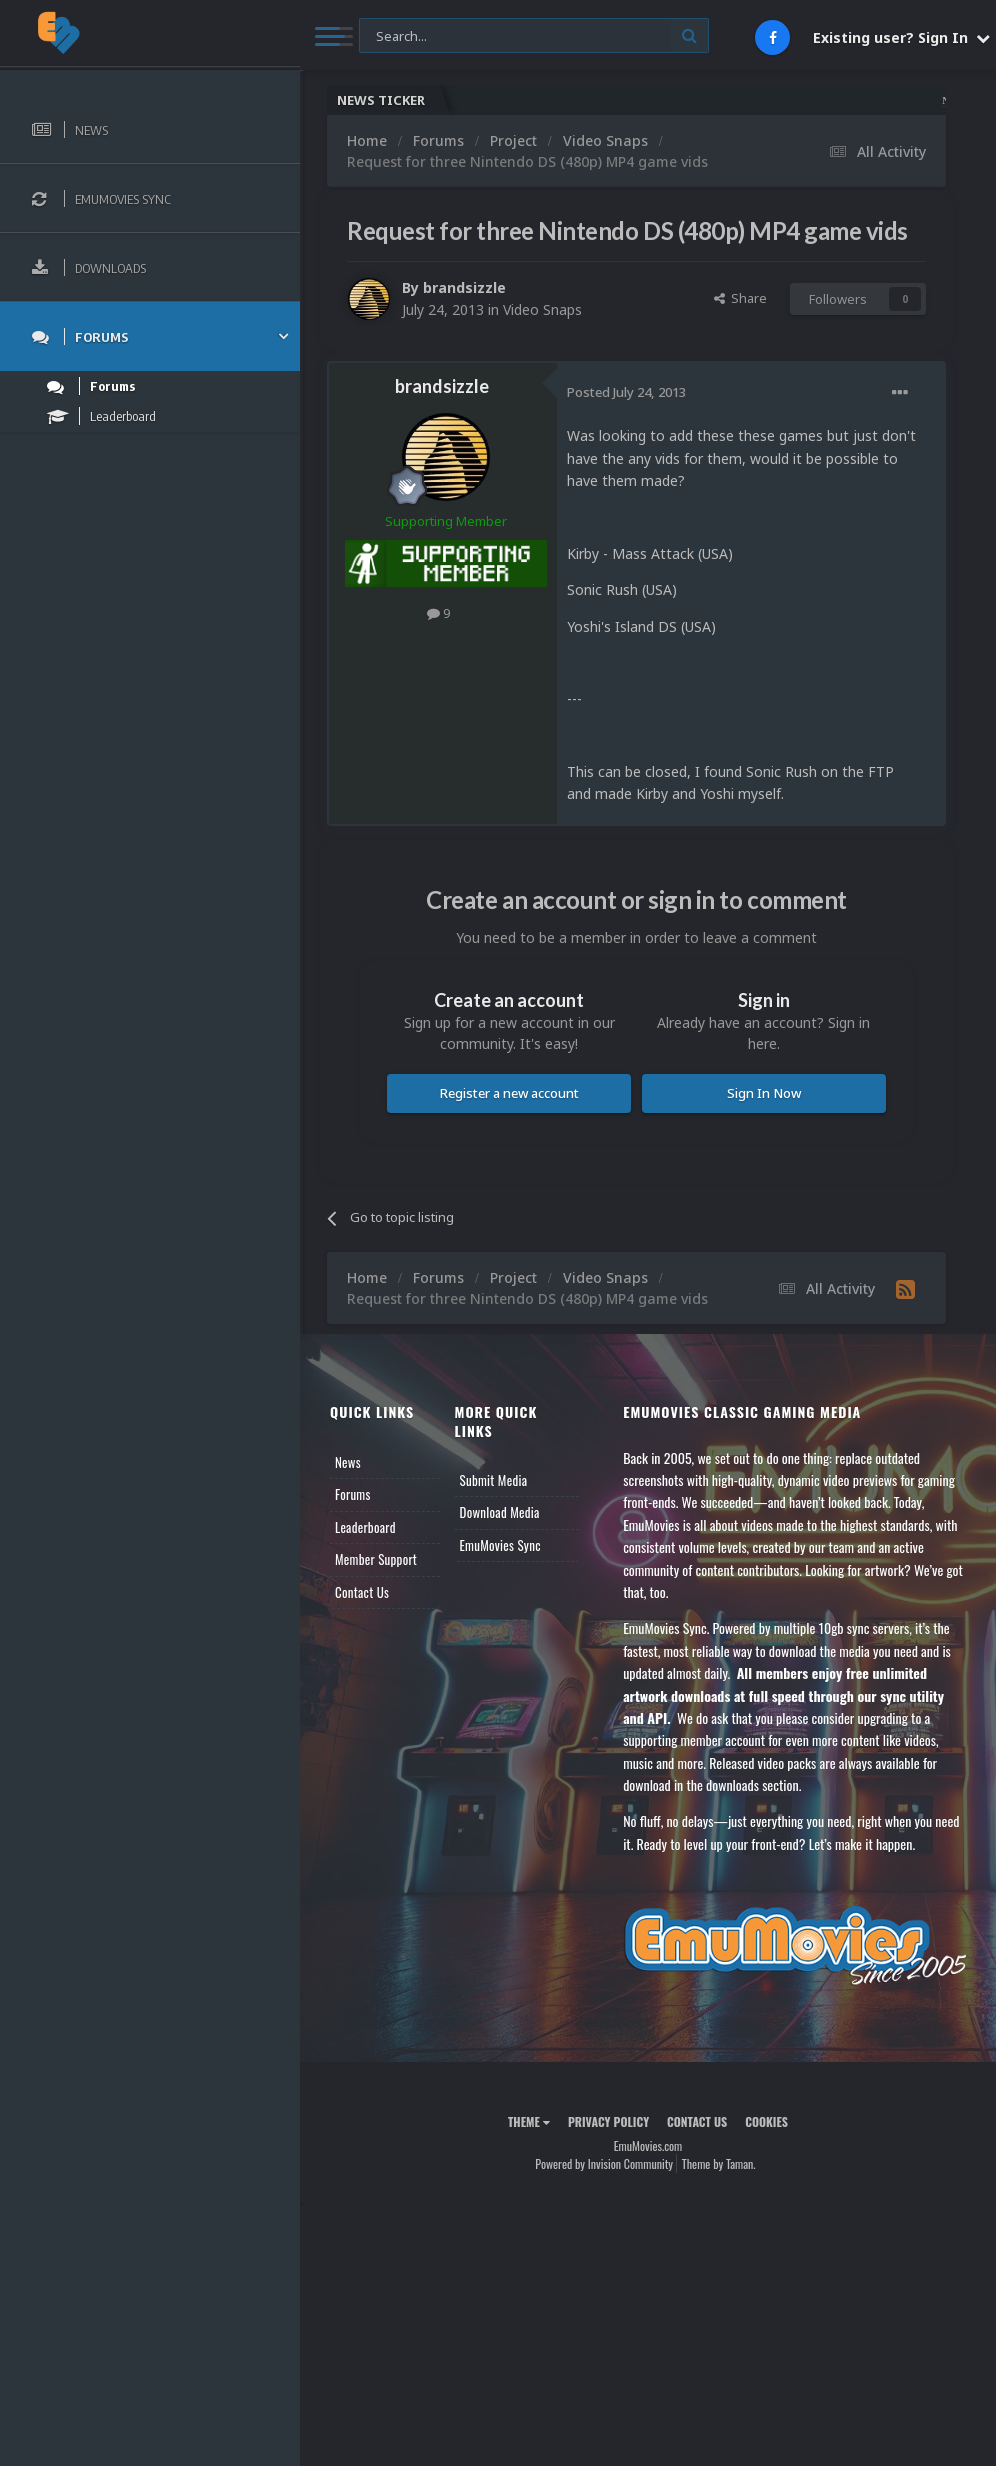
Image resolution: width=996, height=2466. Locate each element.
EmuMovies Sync (500, 1545)
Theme (529, 2121)
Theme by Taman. (719, 2163)
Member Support (376, 1559)
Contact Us (362, 1592)
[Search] (534, 36)
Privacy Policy (608, 2121)
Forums (353, 1494)
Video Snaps (542, 309)
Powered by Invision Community (604, 2163)
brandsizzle (464, 287)
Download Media (500, 1512)
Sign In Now (764, 1093)
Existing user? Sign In (901, 37)
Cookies (766, 2121)
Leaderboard (365, 1527)
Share (740, 298)
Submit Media (494, 1480)
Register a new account (509, 1093)
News (348, 1462)
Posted (626, 392)
